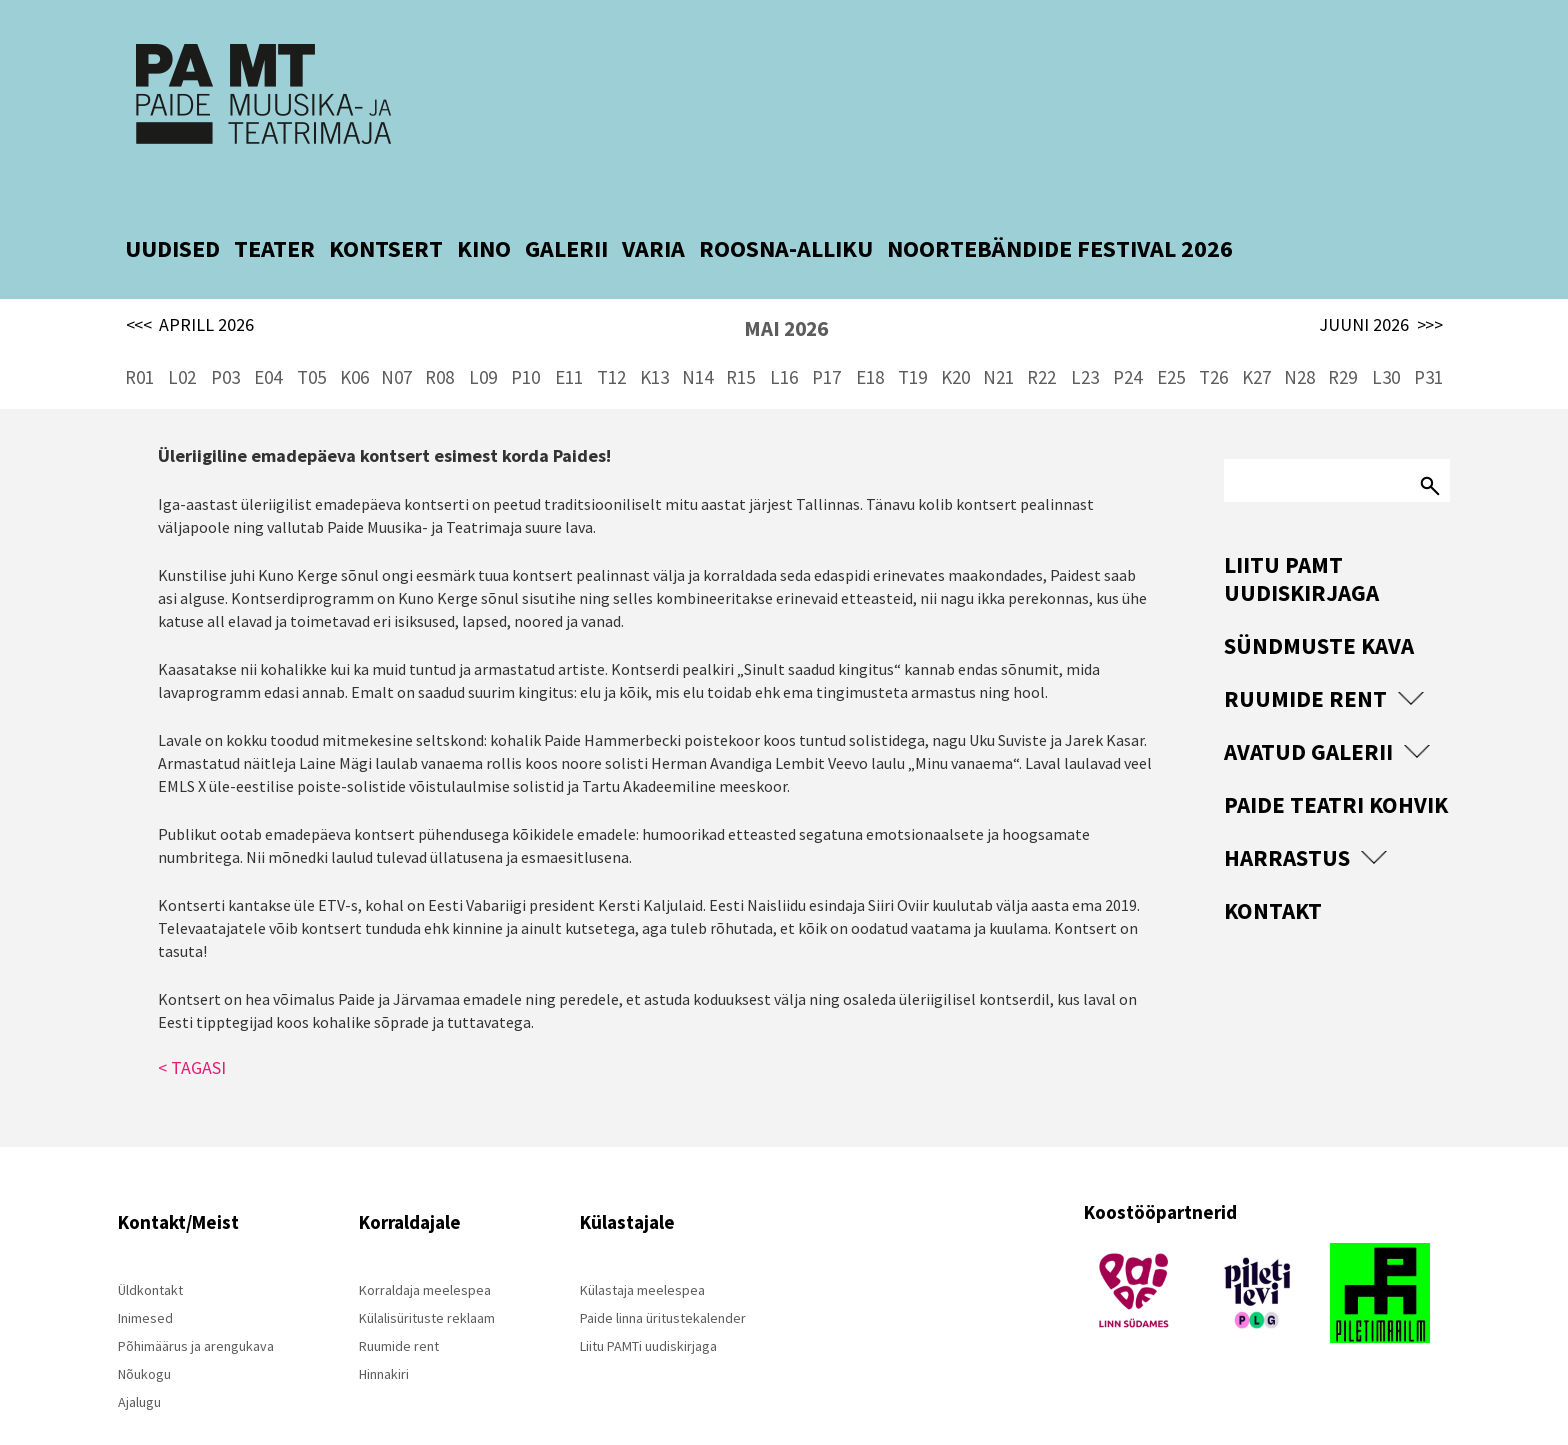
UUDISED (172, 211)
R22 (1041, 340)
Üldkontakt (150, 1252)
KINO (484, 211)
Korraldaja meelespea (425, 1252)
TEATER (274, 211)
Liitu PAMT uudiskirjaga (1301, 541)
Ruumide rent (1305, 661)
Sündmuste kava (1319, 608)
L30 (1386, 340)
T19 (912, 340)
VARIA (653, 211)
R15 (740, 340)
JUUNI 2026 (1381, 288)
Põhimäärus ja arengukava (196, 1308)
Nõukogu (144, 1336)
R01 (139, 340)
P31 (1428, 340)
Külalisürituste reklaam (427, 1280)
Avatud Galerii (1308, 714)
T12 (611, 340)
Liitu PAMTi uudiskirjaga (648, 1308)
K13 (654, 340)
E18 (870, 340)
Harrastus (1287, 820)
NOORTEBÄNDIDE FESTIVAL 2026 (1060, 211)
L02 (182, 340)
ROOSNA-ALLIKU (786, 211)
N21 (998, 340)
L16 (784, 340)
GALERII (566, 211)
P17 (826, 340)
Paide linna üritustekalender (663, 1280)
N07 (396, 340)
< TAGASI (192, 1029)
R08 (439, 340)
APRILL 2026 (190, 288)
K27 (1256, 340)
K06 (354, 340)
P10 (525, 340)
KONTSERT (386, 211)
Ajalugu (139, 1364)
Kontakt (1273, 873)
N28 (1299, 340)
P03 (225, 340)
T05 (311, 340)
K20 (955, 340)
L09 (483, 340)
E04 (268, 340)
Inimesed (145, 1280)
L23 (1085, 340)
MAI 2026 (786, 291)
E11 (569, 340)
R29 (1342, 340)
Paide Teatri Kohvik (1336, 767)
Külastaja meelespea (642, 1252)
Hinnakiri (384, 1336)
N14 (697, 340)
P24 (1127, 340)
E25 (1171, 340)
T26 (1213, 340)
